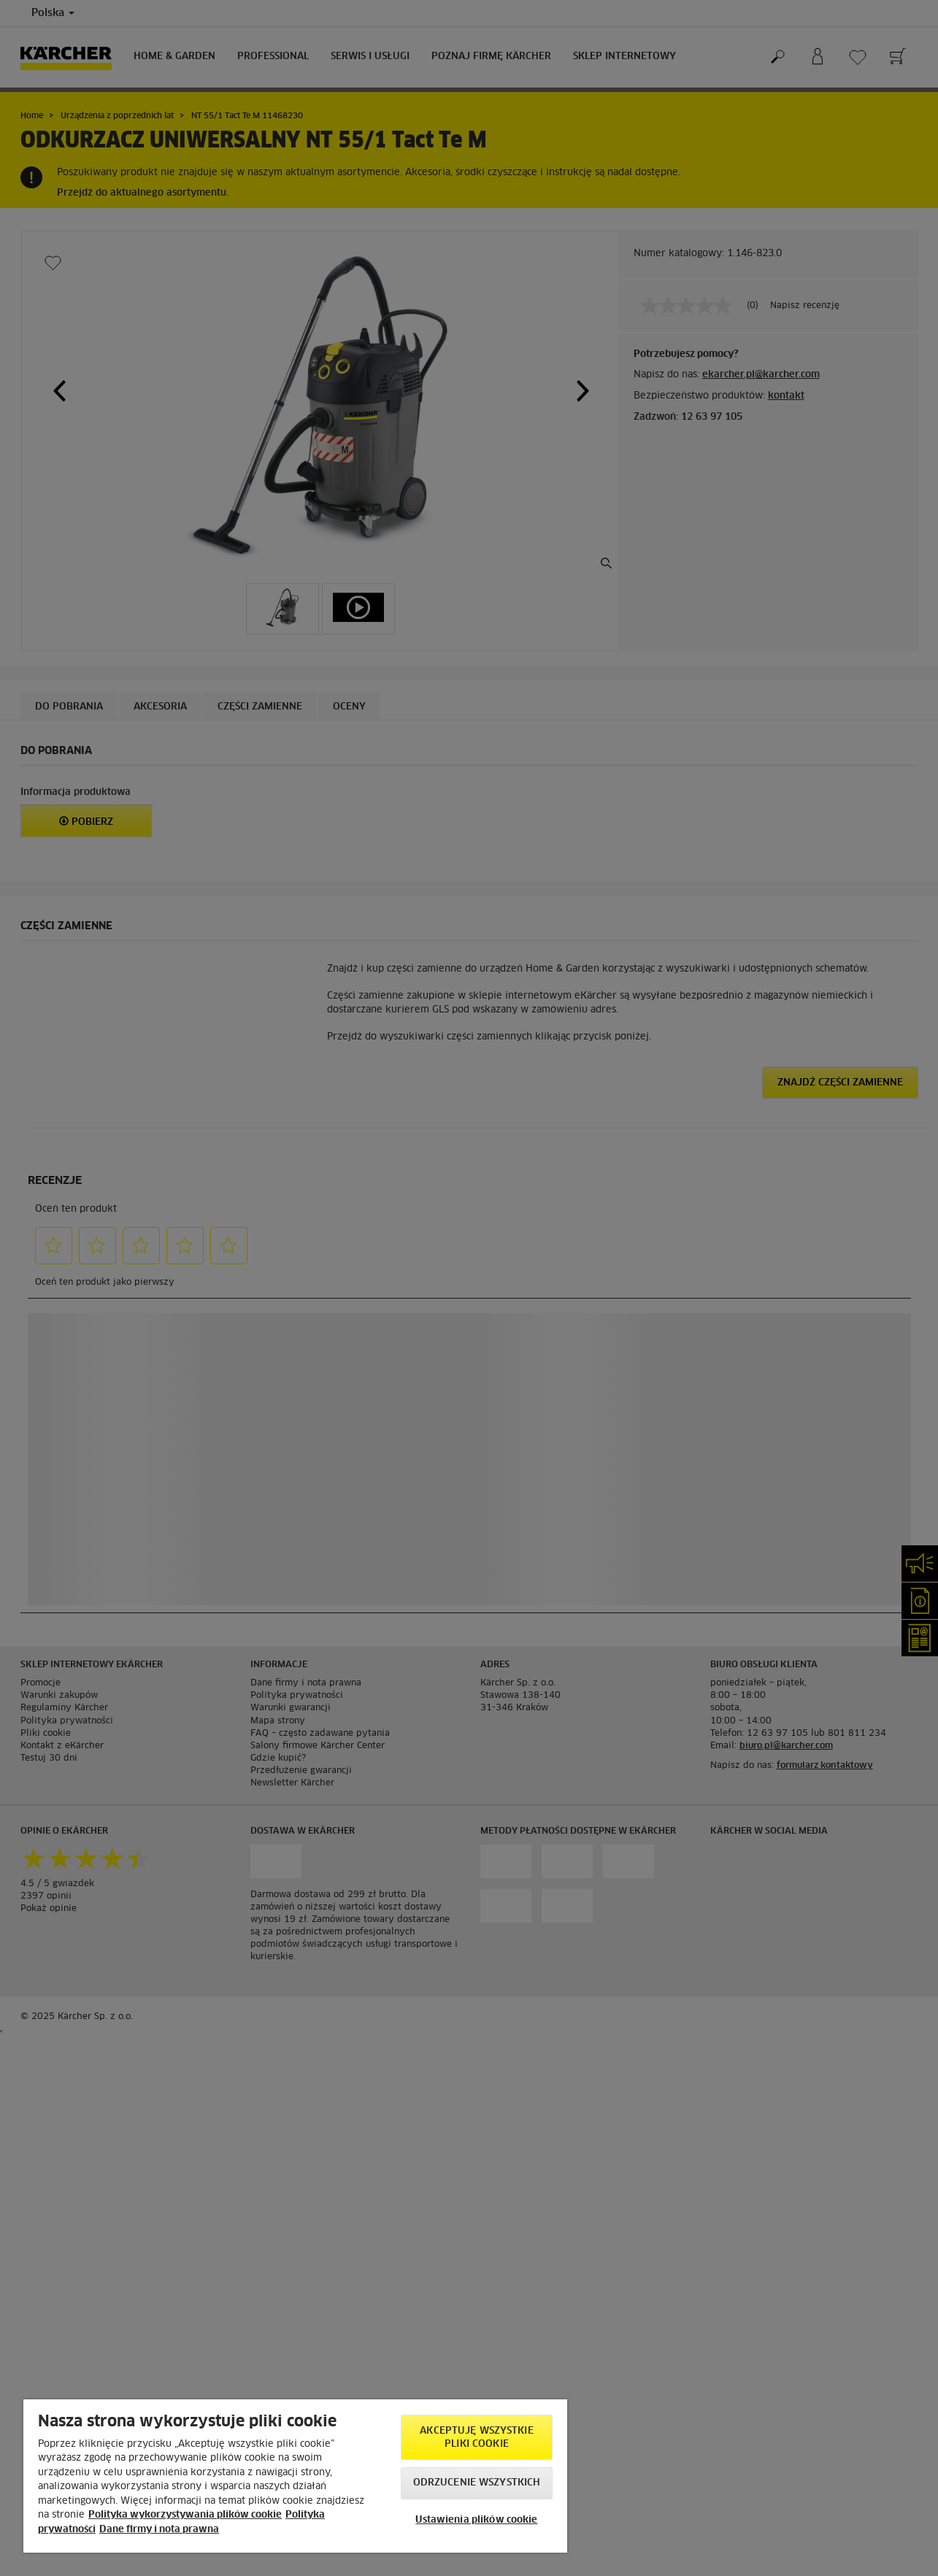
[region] (295, 2476)
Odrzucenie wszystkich (477, 2483)
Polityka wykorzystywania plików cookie (185, 2515)
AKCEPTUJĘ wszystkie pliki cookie (476, 2437)
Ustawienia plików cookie (476, 2520)
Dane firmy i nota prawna (159, 2529)
